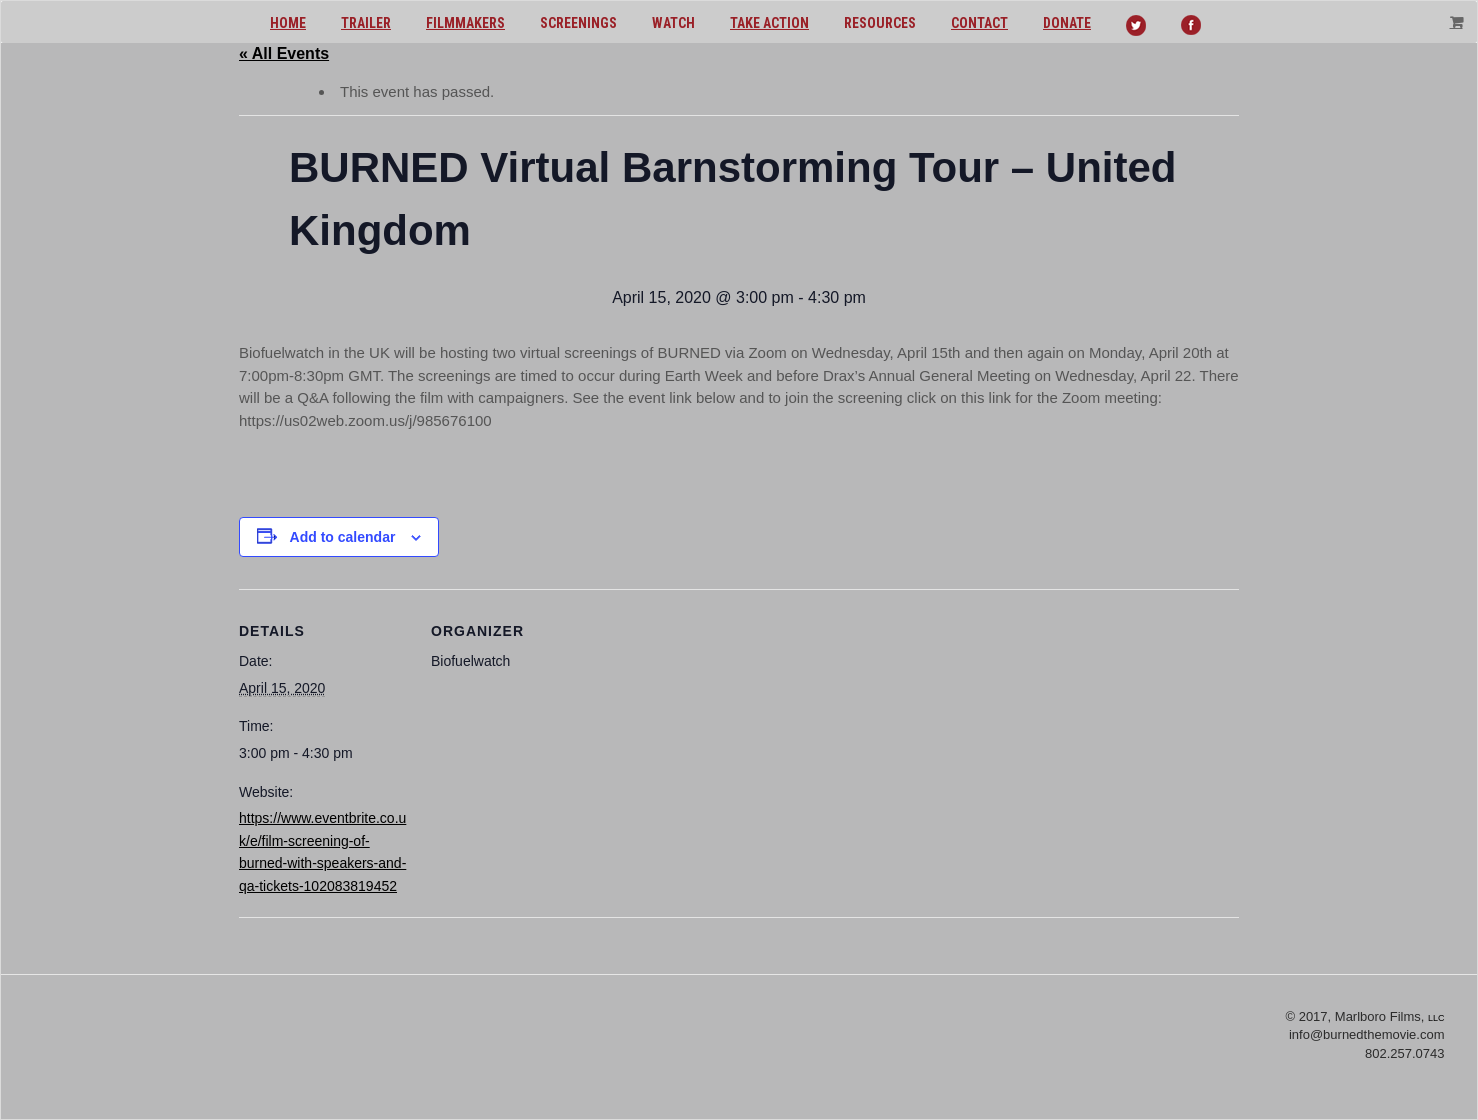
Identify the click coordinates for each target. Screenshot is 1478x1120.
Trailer (366, 23)
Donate (1067, 23)
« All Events (284, 53)
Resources (880, 23)
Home (288, 23)
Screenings (578, 23)
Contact (979, 23)
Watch (673, 23)
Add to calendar (343, 537)
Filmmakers (465, 23)
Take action (769, 23)
